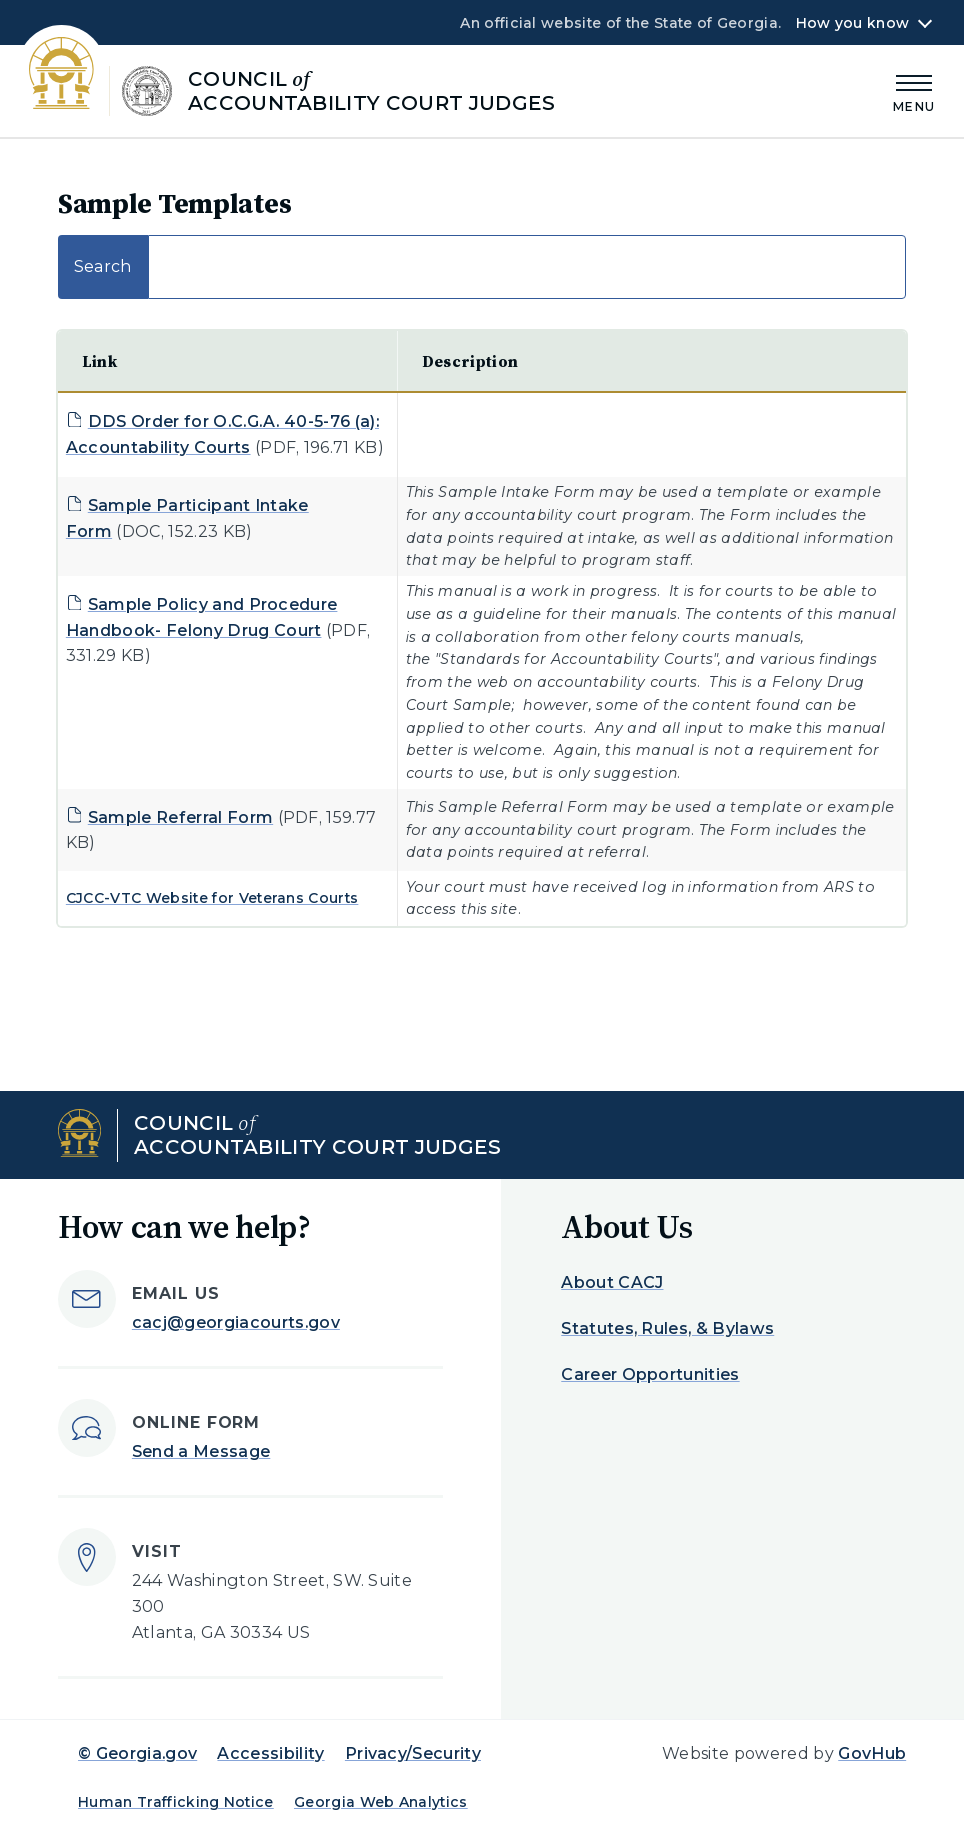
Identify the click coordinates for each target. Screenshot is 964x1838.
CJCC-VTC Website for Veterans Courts (212, 898)
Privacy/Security (413, 1753)
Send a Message (201, 1451)
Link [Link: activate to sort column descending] (99, 361)
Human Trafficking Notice (176, 1802)
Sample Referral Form (180, 817)
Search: (482, 267)
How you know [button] (852, 23)
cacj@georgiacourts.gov (236, 1322)
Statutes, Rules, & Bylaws (667, 1328)
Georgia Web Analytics (381, 1802)
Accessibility (270, 1753)
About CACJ (612, 1282)
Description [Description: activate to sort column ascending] (470, 361)
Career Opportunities (650, 1374)
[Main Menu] (914, 90)
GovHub (872, 1753)
